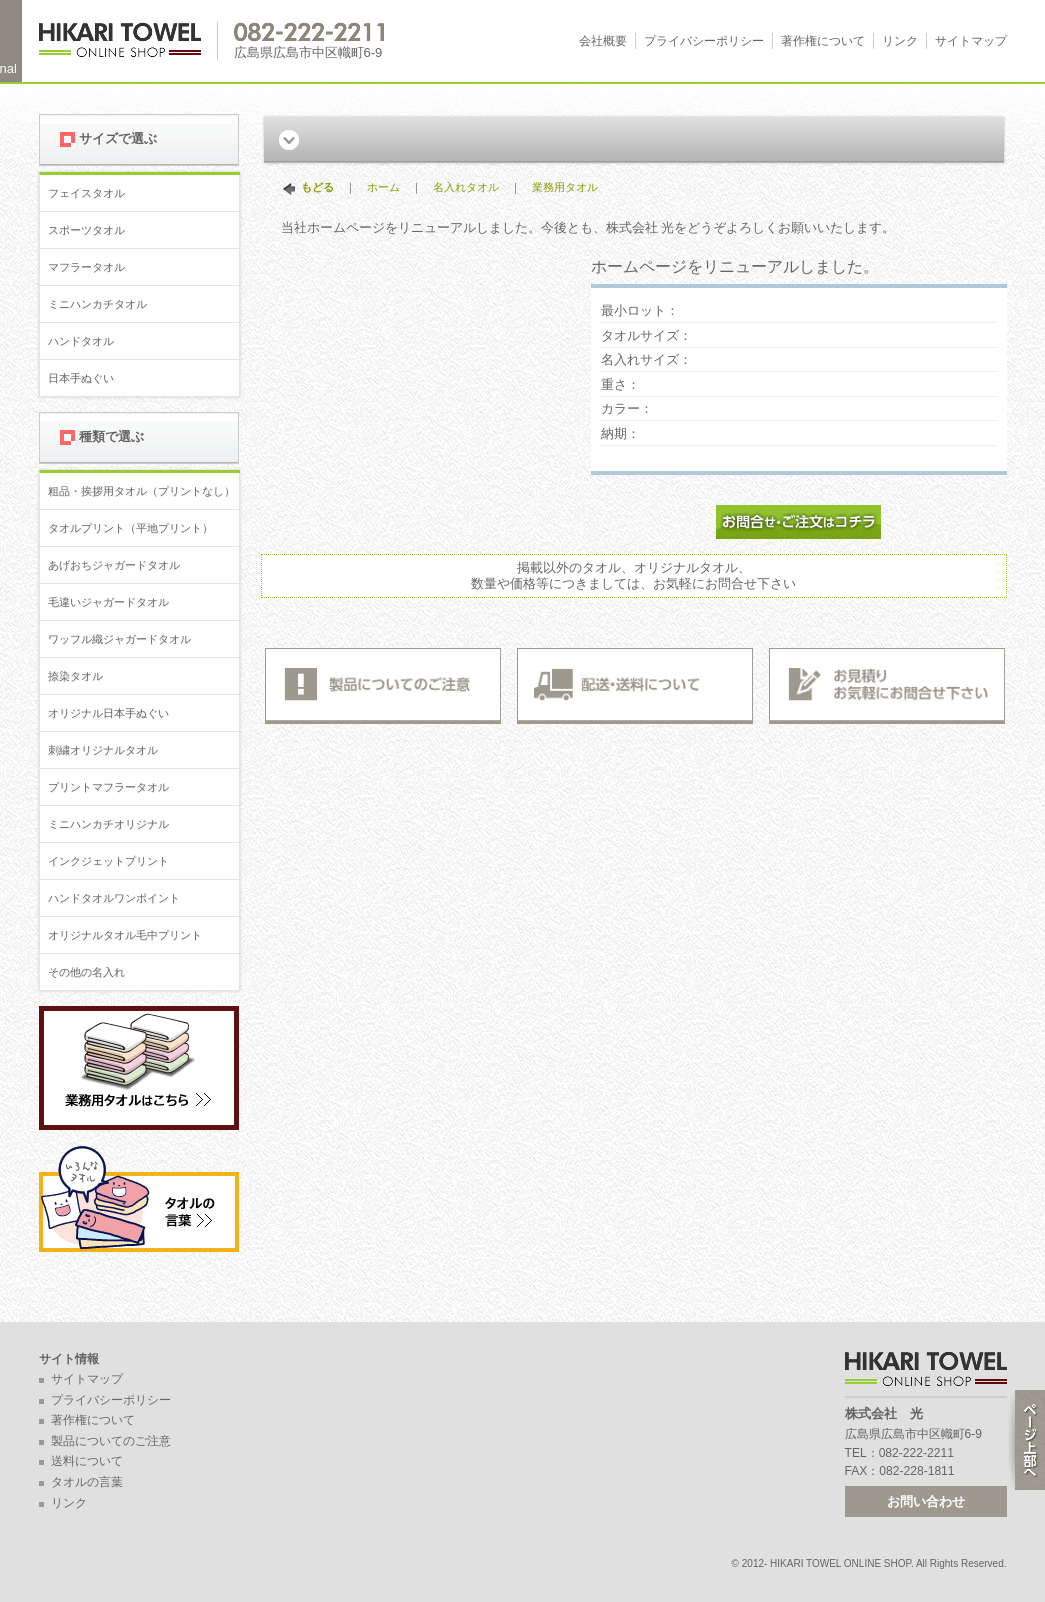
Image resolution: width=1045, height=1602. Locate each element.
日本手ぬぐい (81, 378)
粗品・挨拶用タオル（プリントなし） (141, 491)
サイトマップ (971, 41)
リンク (900, 41)
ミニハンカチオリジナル (108, 824)
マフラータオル (86, 267)
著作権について (823, 41)
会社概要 (603, 41)
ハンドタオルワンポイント (114, 898)
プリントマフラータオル (108, 787)
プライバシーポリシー (704, 41)
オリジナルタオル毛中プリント (125, 935)
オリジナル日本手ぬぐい (108, 713)
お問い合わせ (926, 1501)
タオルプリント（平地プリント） (130, 528)
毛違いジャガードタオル (108, 602)
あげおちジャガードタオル (114, 565)
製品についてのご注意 (111, 1441)
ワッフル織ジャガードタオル (119, 639)
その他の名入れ (86, 972)
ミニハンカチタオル (97, 304)
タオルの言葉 (87, 1482)
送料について (87, 1461)
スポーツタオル (86, 230)
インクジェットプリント (108, 861)
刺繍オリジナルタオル (103, 750)
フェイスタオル (86, 193)
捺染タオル (75, 676)
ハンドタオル (81, 341)
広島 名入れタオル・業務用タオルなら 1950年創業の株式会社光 (128, 41)
